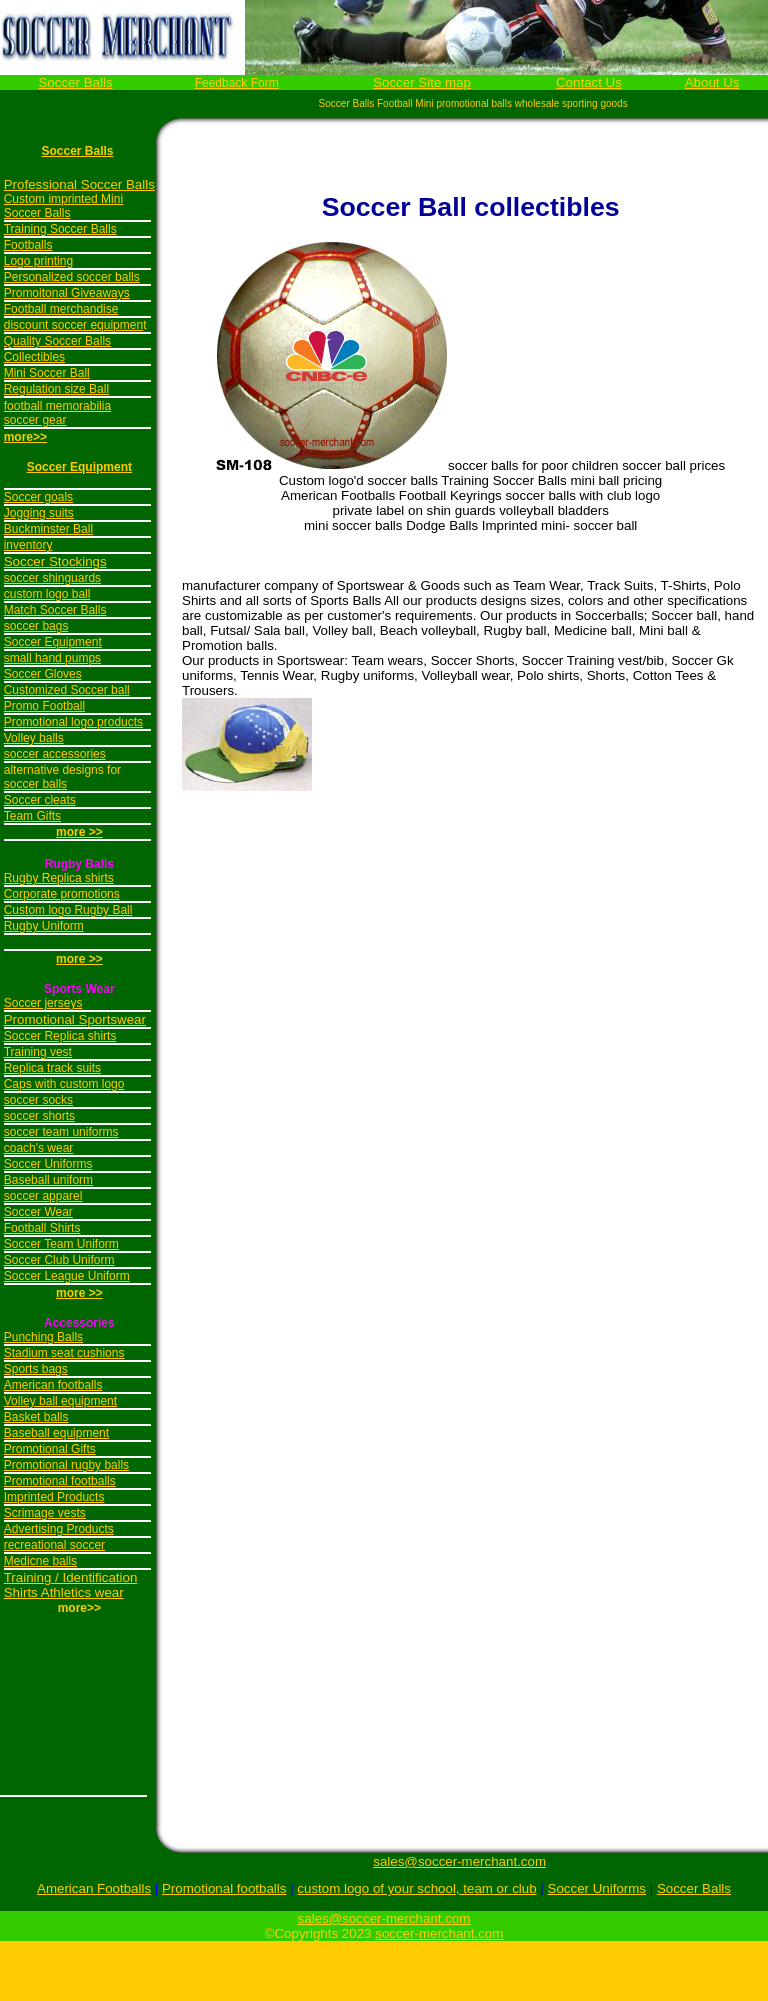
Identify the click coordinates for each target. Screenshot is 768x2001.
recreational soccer (54, 1545)
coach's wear (39, 1148)
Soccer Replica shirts (60, 1036)
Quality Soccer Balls (57, 341)
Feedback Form (237, 83)
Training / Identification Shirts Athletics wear (71, 1585)
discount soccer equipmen (73, 325)
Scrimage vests (45, 1513)
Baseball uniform (48, 1180)
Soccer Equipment (79, 467)
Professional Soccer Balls (79, 184)
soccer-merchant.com (439, 1933)
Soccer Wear (38, 1212)
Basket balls (36, 1417)
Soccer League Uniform (67, 1276)
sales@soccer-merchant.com (459, 1861)
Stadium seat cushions (64, 1353)
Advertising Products (59, 1529)
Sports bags (36, 1369)
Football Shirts (42, 1228)
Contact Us (589, 82)
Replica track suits (52, 1068)
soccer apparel (43, 1196)
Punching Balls (43, 1337)
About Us (712, 82)
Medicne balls (40, 1561)
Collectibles (34, 357)
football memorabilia (57, 406)
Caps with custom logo (64, 1084)
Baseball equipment (56, 1433)
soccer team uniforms (61, 1132)
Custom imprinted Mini (63, 199)
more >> (79, 959)
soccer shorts (39, 1116)
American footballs (53, 1385)
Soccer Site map (422, 82)
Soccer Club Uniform (59, 1260)
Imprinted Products (54, 1497)
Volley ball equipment (60, 1401)
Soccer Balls (75, 82)
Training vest (38, 1052)
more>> (25, 437)
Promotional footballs (60, 1481)
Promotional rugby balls (66, 1465)
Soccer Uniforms (48, 1164)
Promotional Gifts (50, 1449)
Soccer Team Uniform (61, 1244)
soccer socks (38, 1100)
